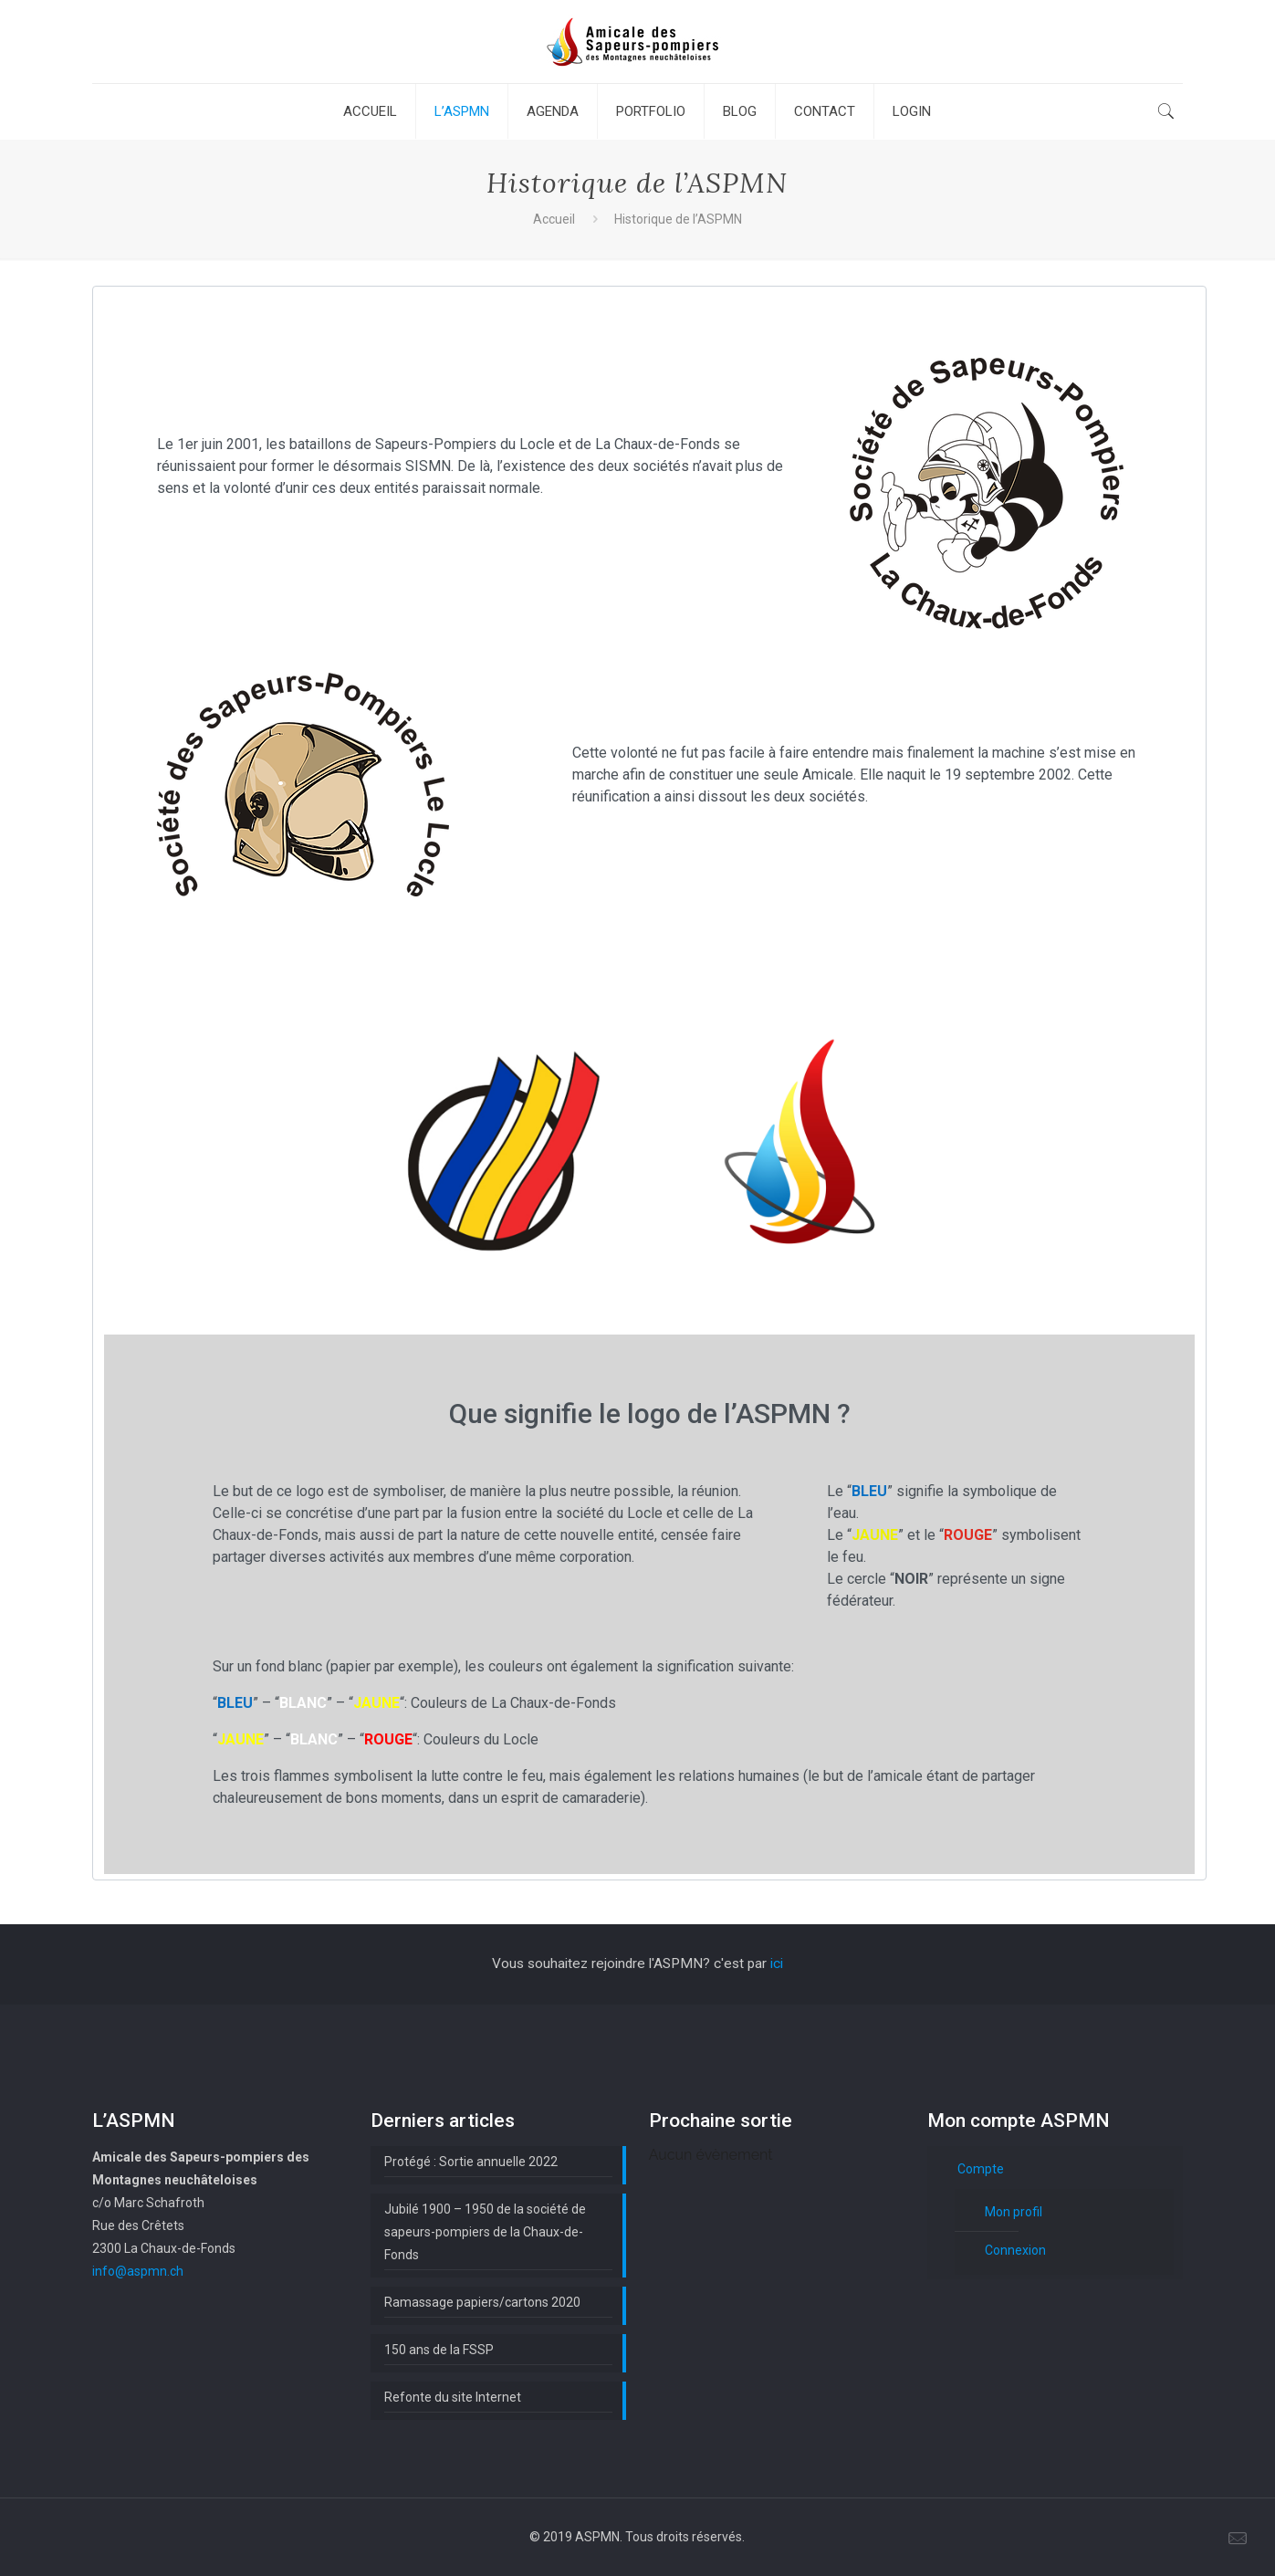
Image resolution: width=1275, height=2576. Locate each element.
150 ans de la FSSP (439, 2349)
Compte (980, 2169)
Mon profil (1013, 2211)
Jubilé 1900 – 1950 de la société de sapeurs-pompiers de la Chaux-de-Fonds (485, 2232)
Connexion (1015, 2250)
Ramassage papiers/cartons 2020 (482, 2302)
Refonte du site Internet (452, 2397)
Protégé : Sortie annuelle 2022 (471, 2161)
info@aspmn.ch (137, 2271)
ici (776, 1963)
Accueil (554, 219)
